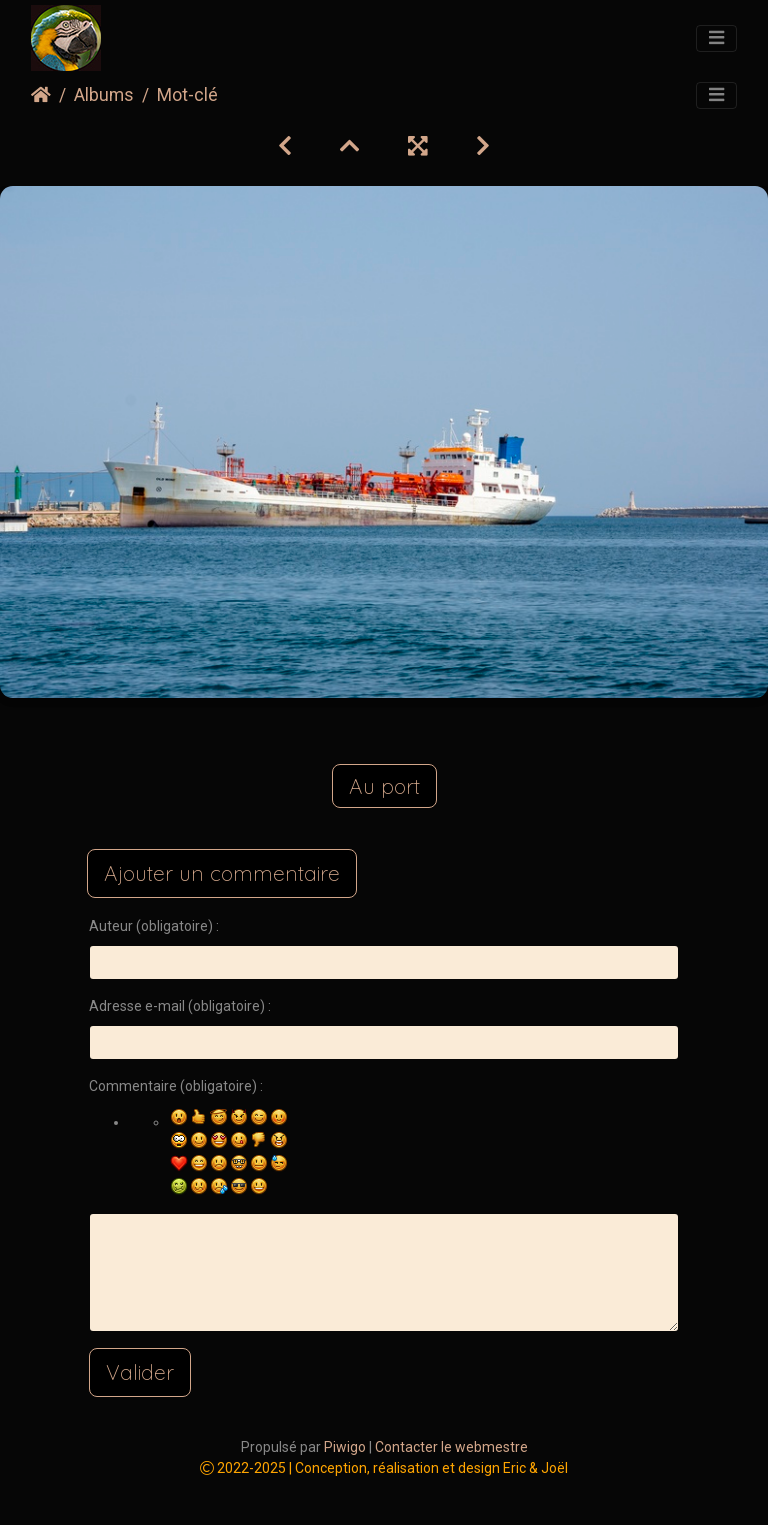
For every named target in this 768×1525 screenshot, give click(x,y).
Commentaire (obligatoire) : (176, 1086)
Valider (140, 1372)
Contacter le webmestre (451, 1447)
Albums (104, 95)
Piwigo (345, 1447)
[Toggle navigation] (716, 39)
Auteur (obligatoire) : (154, 926)
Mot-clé (187, 95)
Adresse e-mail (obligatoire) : (180, 1006)
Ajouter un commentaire (222, 873)
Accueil (41, 95)
